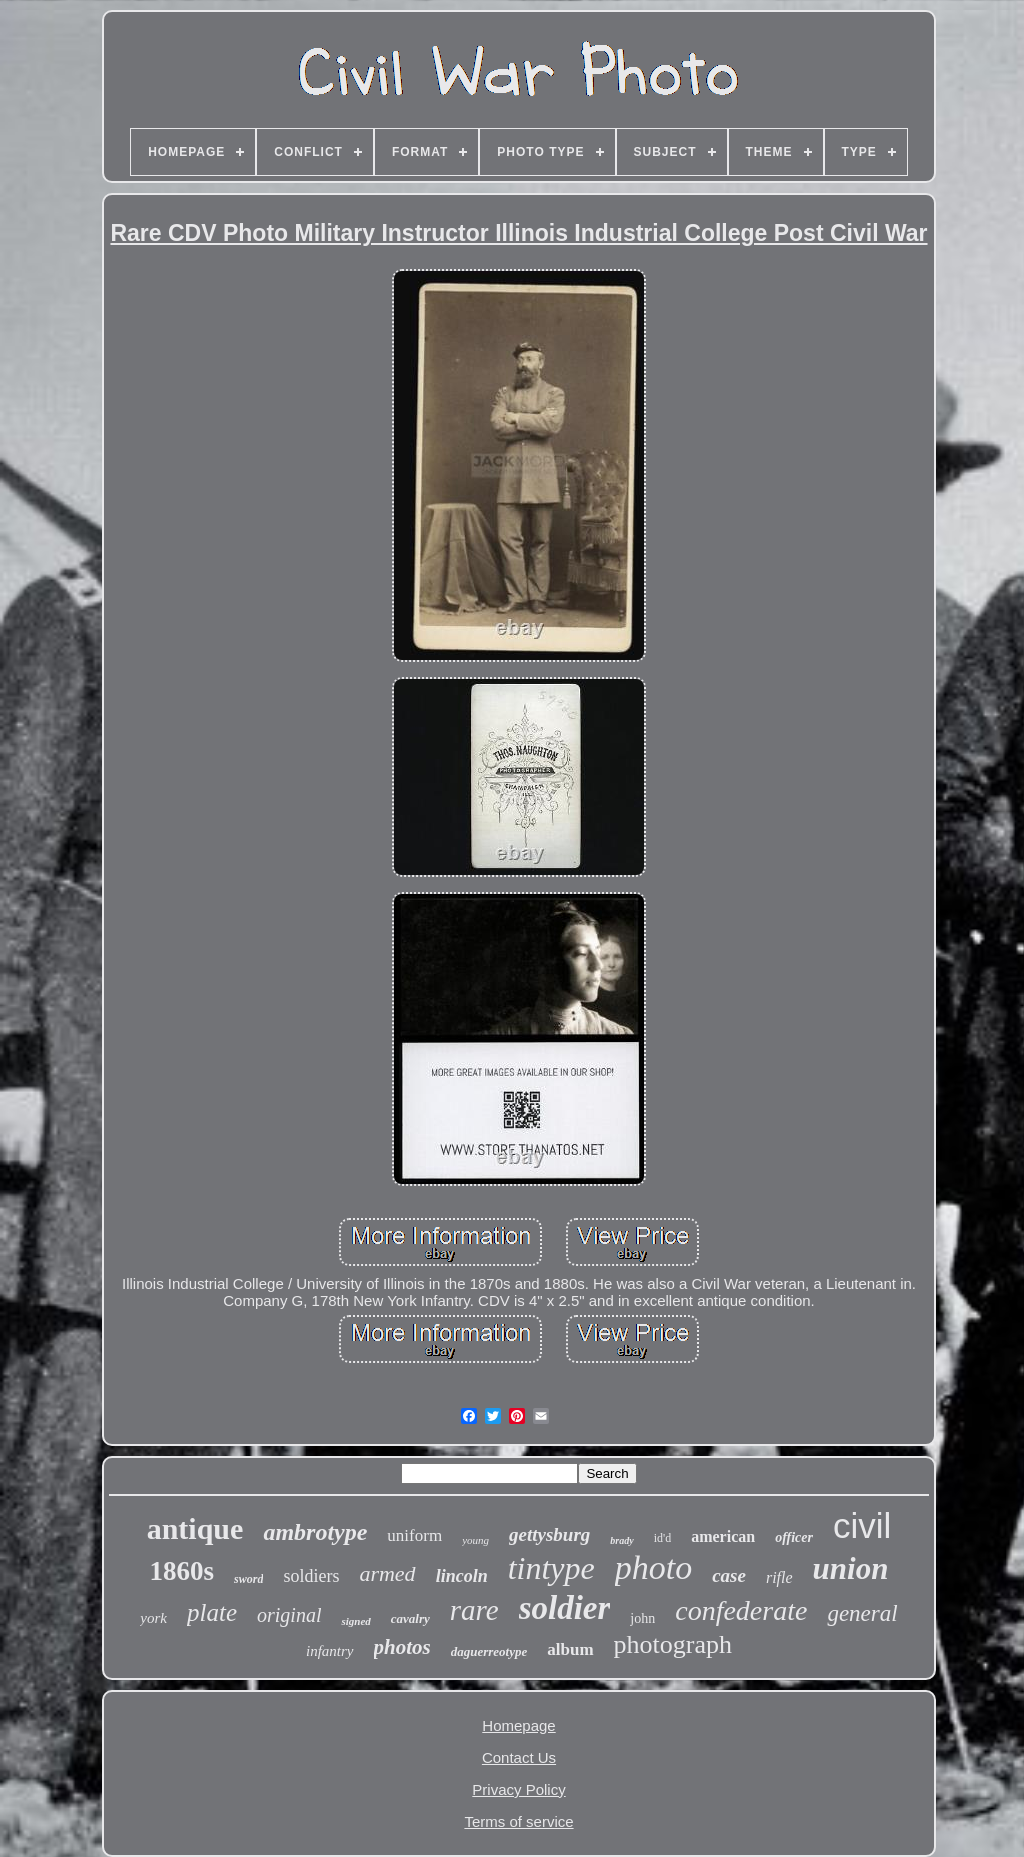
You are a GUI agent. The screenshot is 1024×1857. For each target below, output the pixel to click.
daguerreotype (489, 1651)
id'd (663, 1538)
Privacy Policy (518, 1789)
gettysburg (549, 1534)
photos (402, 1647)
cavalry (410, 1618)
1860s (182, 1571)
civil (862, 1525)
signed (355, 1621)
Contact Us (519, 1757)
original (289, 1615)
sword (248, 1579)
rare (474, 1610)
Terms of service (518, 1821)
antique (195, 1528)
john (642, 1618)
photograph (673, 1644)
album (570, 1649)
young (475, 1540)
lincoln (462, 1576)
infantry (330, 1651)
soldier (565, 1608)
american (723, 1536)
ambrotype (315, 1532)
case (729, 1575)
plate (212, 1612)
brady (621, 1540)
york (153, 1618)
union (851, 1568)
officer (794, 1537)
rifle (779, 1577)
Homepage (518, 1725)
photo (653, 1567)
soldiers (311, 1576)
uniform (414, 1535)
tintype (551, 1568)
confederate (741, 1610)
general (862, 1613)
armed (387, 1573)
